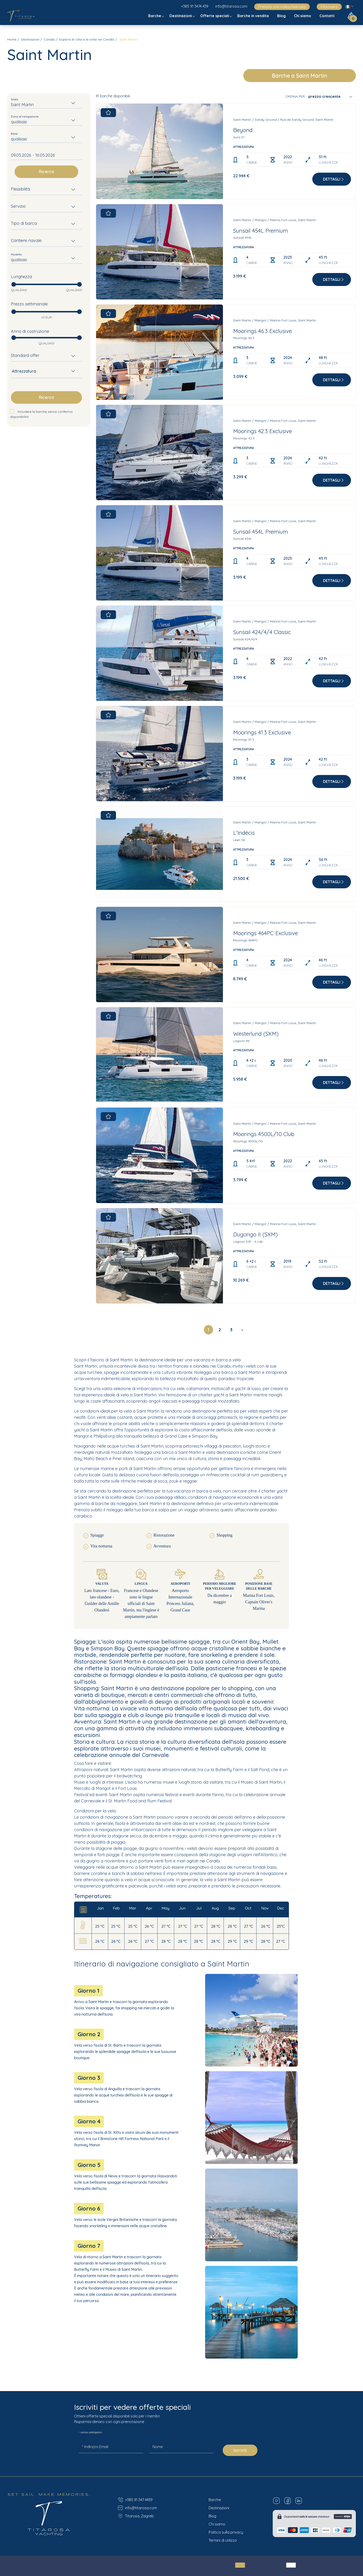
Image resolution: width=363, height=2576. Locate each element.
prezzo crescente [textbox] (324, 96)
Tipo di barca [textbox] (24, 223)
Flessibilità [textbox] (20, 189)
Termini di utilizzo (223, 2540)
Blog (282, 15)
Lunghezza (21, 276)
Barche (155, 15)
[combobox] (46, 105)
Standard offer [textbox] (25, 355)
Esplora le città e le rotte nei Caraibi (86, 39)
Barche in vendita (253, 15)
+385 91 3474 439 (194, 6)
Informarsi (329, 6)
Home (11, 39)
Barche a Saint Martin (299, 75)
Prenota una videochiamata (282, 6)
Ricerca (46, 171)
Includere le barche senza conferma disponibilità (41, 414)
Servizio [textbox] (18, 206)
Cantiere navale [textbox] (26, 240)
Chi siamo (303, 15)
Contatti (327, 15)
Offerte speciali (215, 15)
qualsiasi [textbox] (19, 121)
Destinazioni (181, 15)
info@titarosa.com (231, 6)
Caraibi (49, 39)
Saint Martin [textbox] (22, 104)
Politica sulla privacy (226, 2532)
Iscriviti (240, 2450)
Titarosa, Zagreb (136, 2516)
